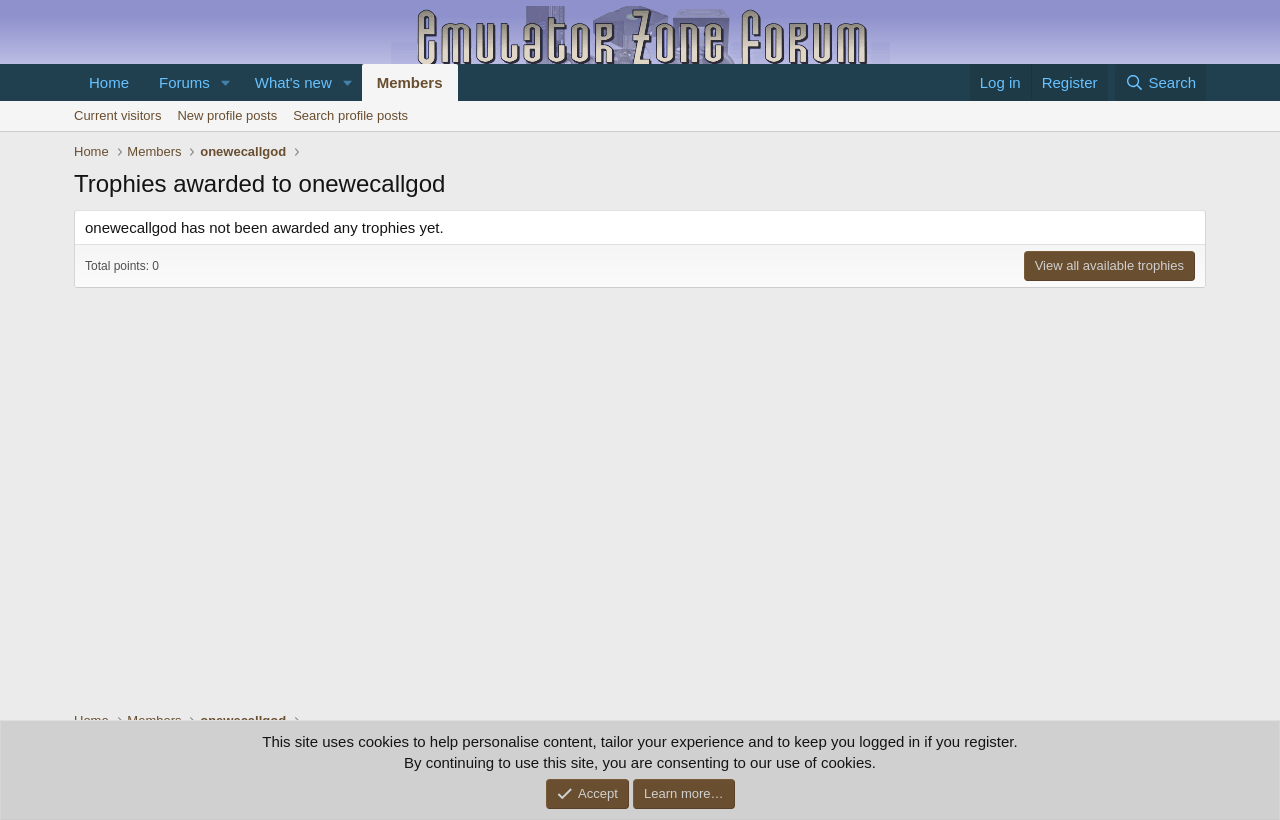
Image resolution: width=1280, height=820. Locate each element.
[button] (226, 82)
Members (410, 82)
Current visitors (117, 115)
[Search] (1160, 82)
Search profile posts (350, 115)
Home (109, 82)
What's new (293, 82)
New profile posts (227, 115)
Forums (184, 82)
